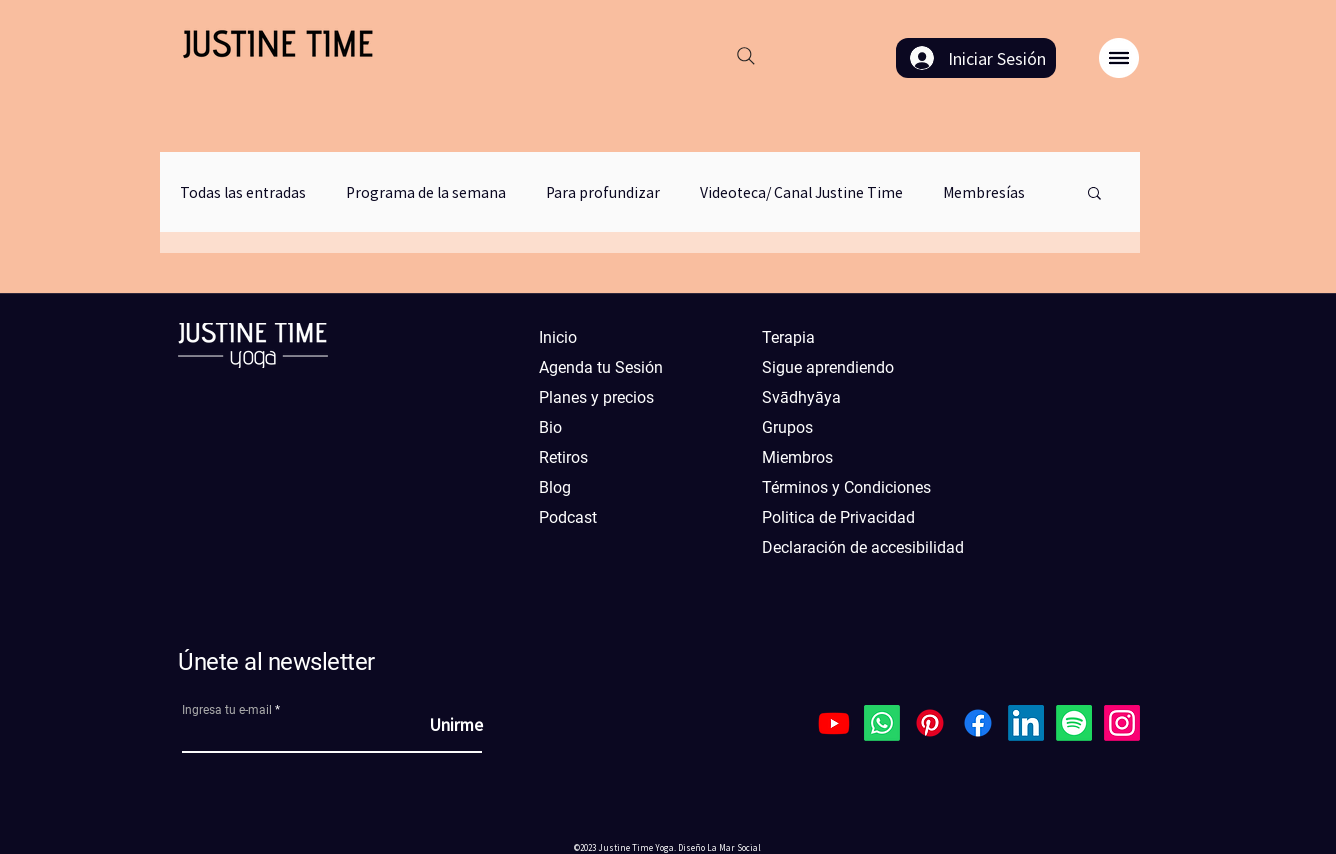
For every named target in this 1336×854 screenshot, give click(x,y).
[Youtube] (834, 723)
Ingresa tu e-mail (227, 710)
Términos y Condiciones (846, 487)
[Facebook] (978, 723)
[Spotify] (1074, 723)
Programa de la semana (426, 192)
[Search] (746, 56)
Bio (550, 427)
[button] (1119, 58)
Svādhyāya (801, 397)
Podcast (568, 517)
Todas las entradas (243, 192)
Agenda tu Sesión (601, 367)
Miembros (797, 457)
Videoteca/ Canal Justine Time (801, 192)
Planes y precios (596, 397)
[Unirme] (433, 724)
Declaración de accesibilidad (852, 547)
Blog (555, 487)
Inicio (558, 337)
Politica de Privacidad (838, 517)
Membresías (984, 192)
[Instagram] (1122, 723)
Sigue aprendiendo (828, 367)
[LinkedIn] (1026, 723)
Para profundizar (603, 192)
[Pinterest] (930, 723)
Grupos (787, 427)
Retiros (563, 457)
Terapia (788, 337)
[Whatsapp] (882, 723)
